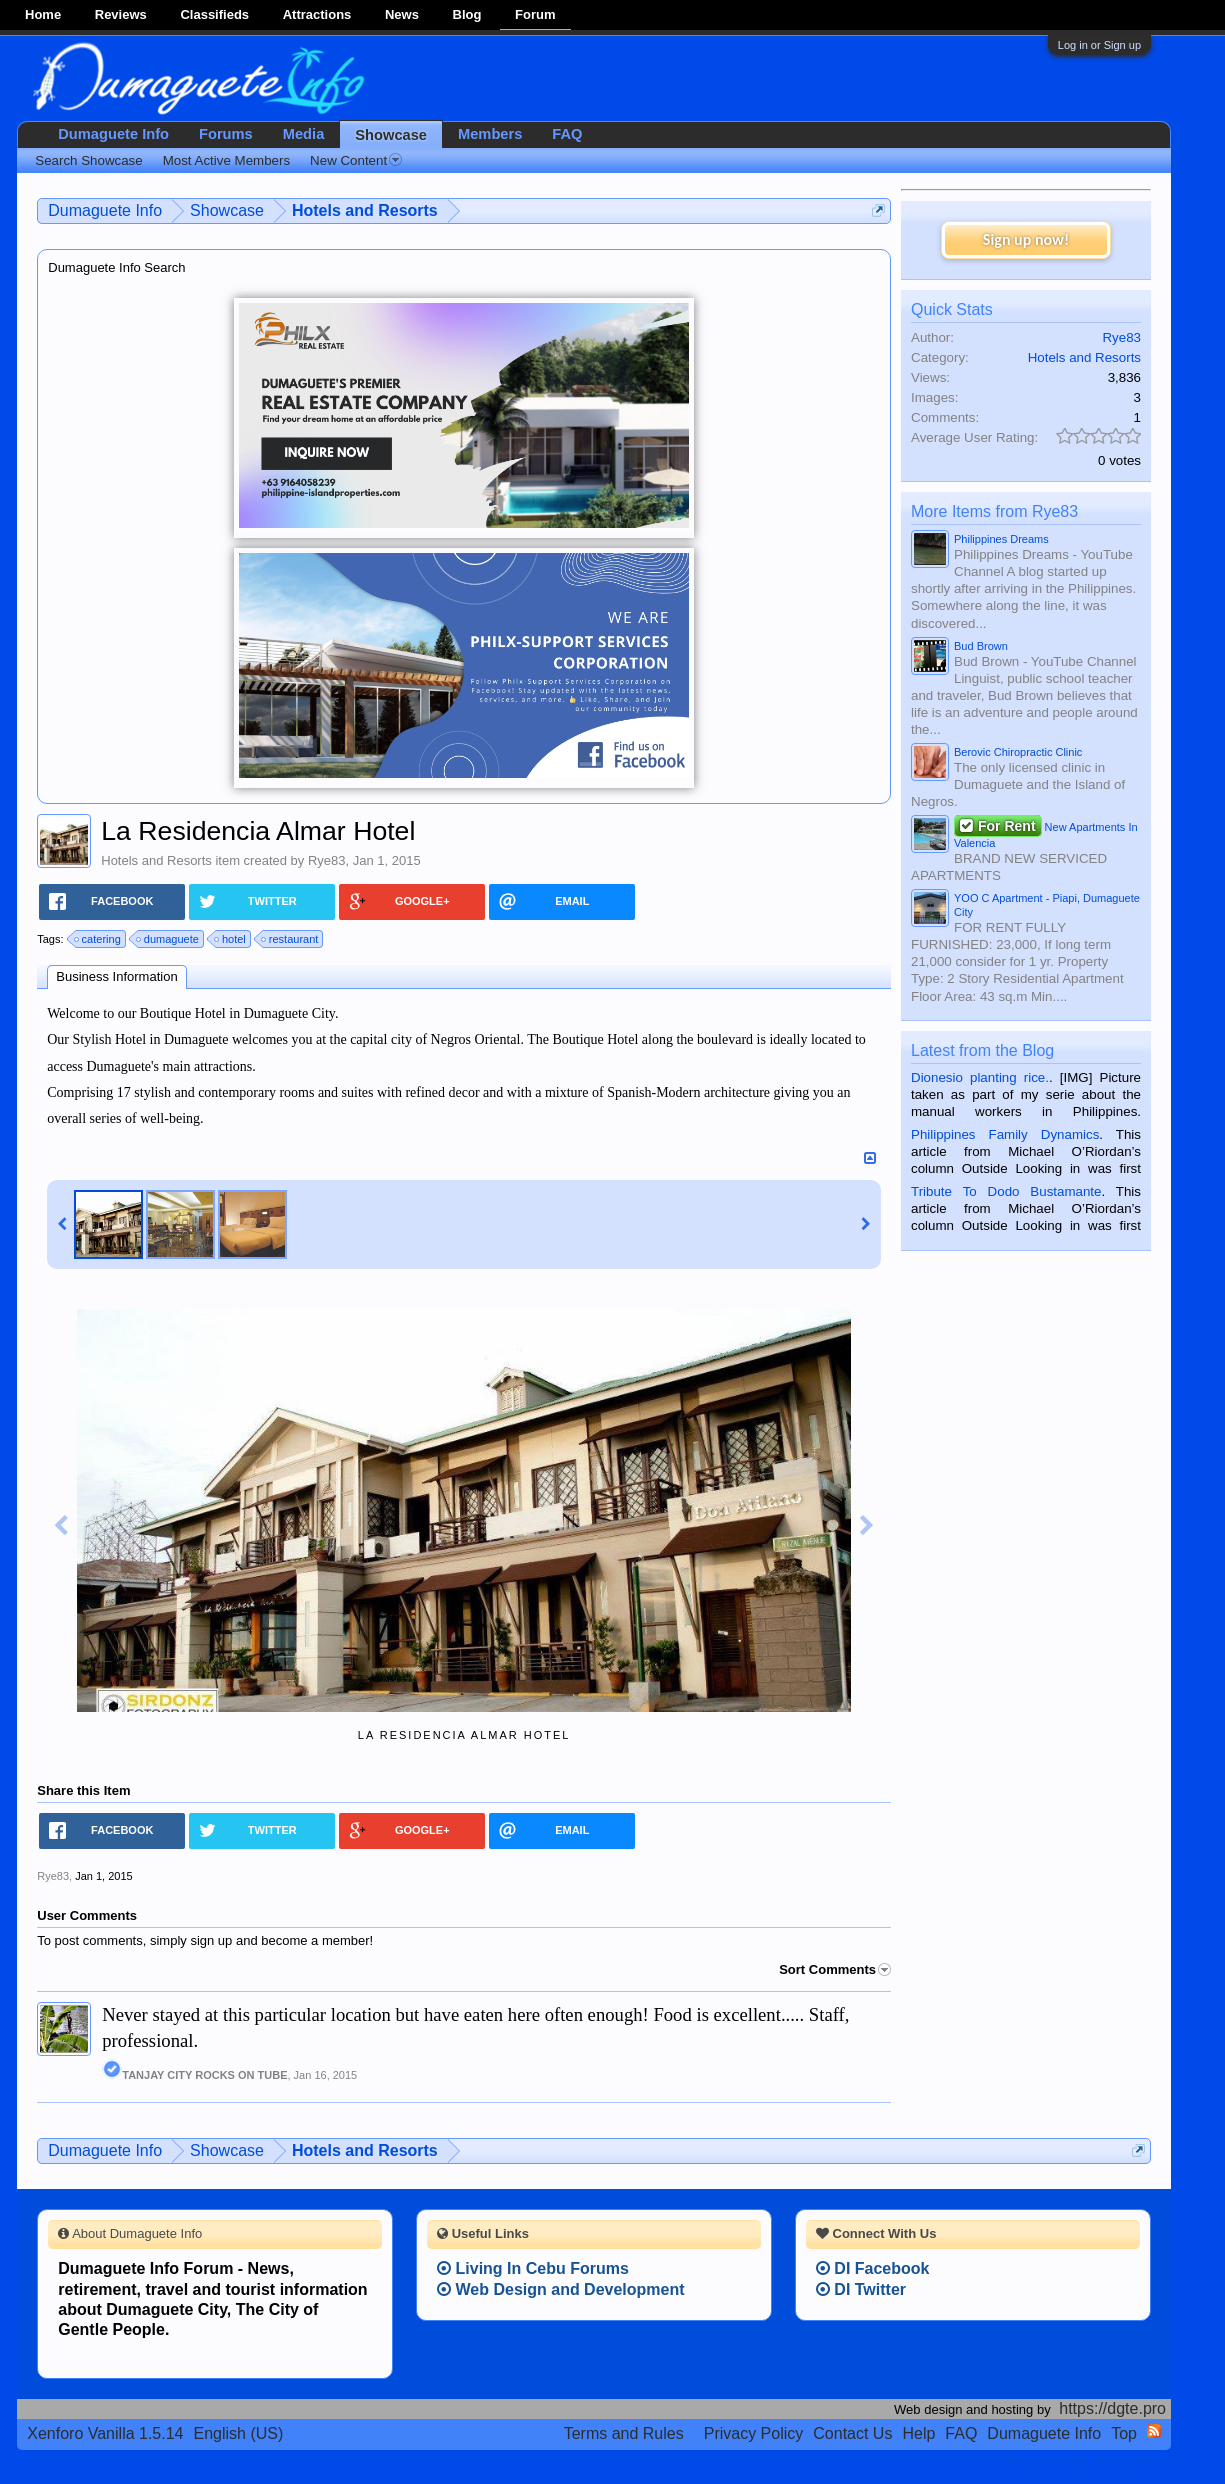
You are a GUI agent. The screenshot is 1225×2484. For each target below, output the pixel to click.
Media (304, 134)
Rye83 (327, 860)
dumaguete (168, 939)
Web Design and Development (561, 2289)
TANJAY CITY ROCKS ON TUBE (194, 2075)
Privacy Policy (754, 2433)
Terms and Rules (624, 2433)
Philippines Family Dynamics (1005, 1134)
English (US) (239, 2433)
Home (43, 14)
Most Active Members (226, 160)
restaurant (291, 939)
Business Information (116, 976)
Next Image (867, 1526)
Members (490, 134)
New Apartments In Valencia (1046, 833)
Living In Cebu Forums (533, 2268)
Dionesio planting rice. (980, 1077)
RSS (1154, 2431)
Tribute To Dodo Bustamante (1006, 1191)
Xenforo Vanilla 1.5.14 (105, 2433)
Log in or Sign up (1099, 45)
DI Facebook (873, 2268)
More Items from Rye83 (994, 511)
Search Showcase (88, 160)
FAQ (567, 134)
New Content (356, 160)
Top (1124, 2433)
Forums (226, 134)
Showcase (391, 135)
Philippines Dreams (1001, 539)
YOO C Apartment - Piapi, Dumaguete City (1047, 905)
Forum (535, 14)
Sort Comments (835, 1969)
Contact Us (852, 2433)
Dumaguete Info (113, 134)
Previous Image (61, 1526)
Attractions (317, 14)
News (402, 14)
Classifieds (214, 14)
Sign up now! (1026, 239)
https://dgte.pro (1112, 2408)
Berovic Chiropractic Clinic (1018, 752)
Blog (467, 14)
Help (918, 2433)
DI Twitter (861, 2289)
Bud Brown (981, 646)
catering (98, 939)
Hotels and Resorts (156, 860)
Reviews (121, 14)
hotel (231, 939)
